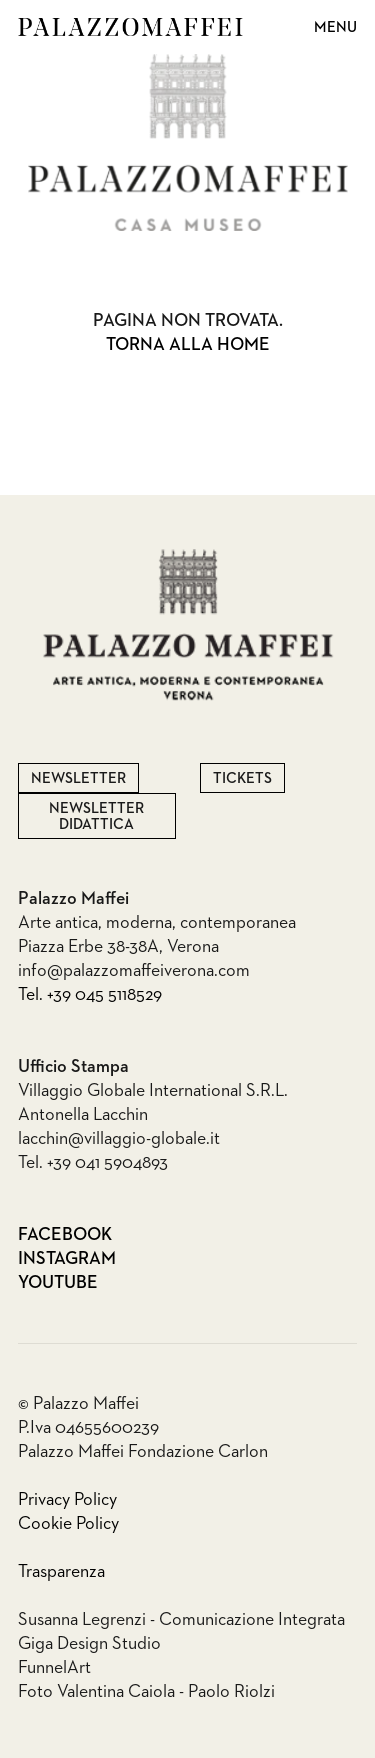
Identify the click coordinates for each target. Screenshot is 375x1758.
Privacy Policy (67, 1500)
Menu (335, 27)
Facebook (36, 1235)
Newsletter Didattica (96, 816)
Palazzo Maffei (130, 27)
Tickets (242, 778)
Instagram (36, 1259)
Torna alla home (188, 345)
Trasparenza (61, 1572)
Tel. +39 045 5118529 (90, 995)
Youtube (36, 1283)
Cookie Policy (68, 1524)
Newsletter (78, 778)
